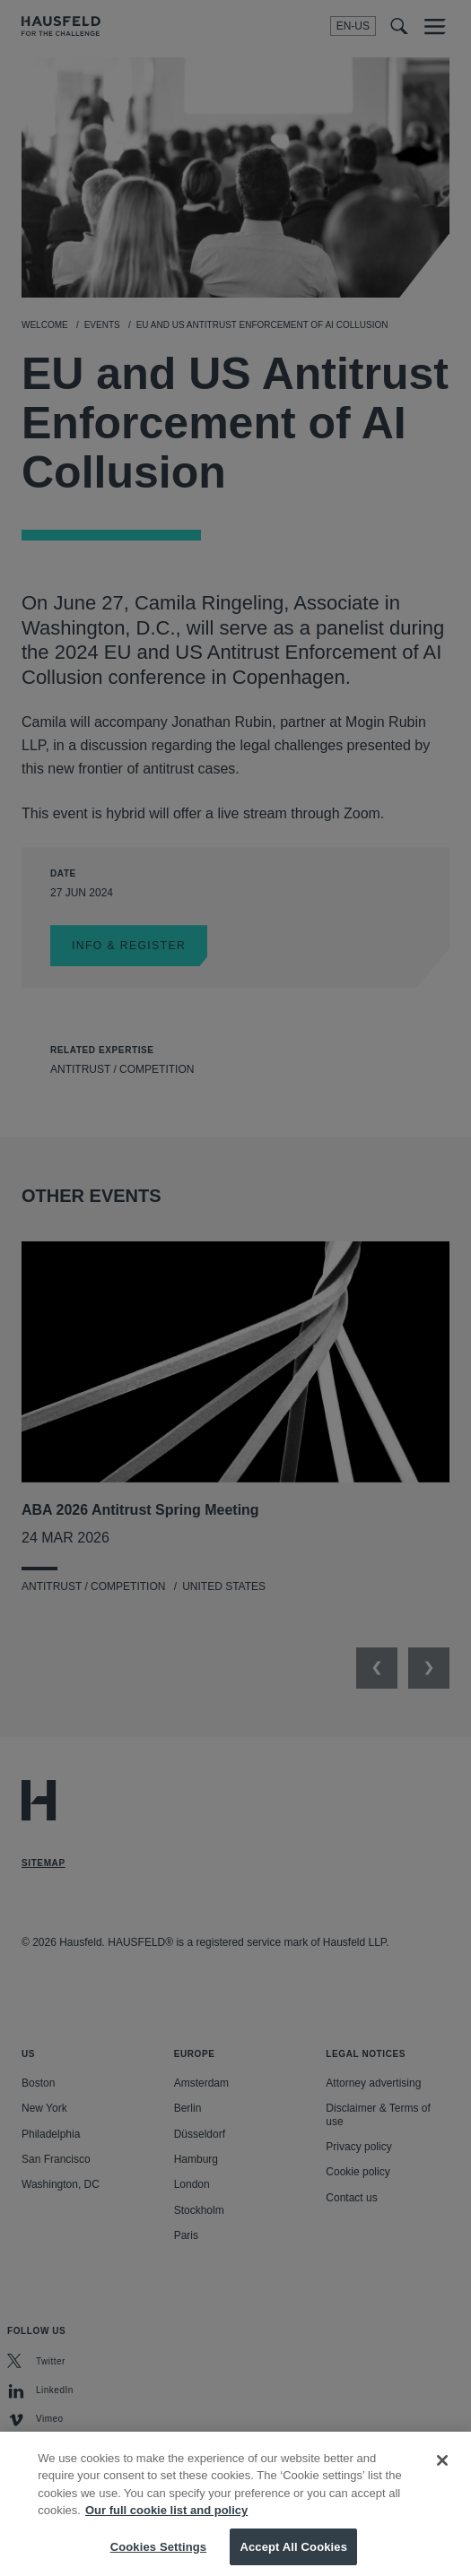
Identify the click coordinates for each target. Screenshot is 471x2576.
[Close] (442, 2475)
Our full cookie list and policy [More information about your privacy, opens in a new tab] (166, 2525)
